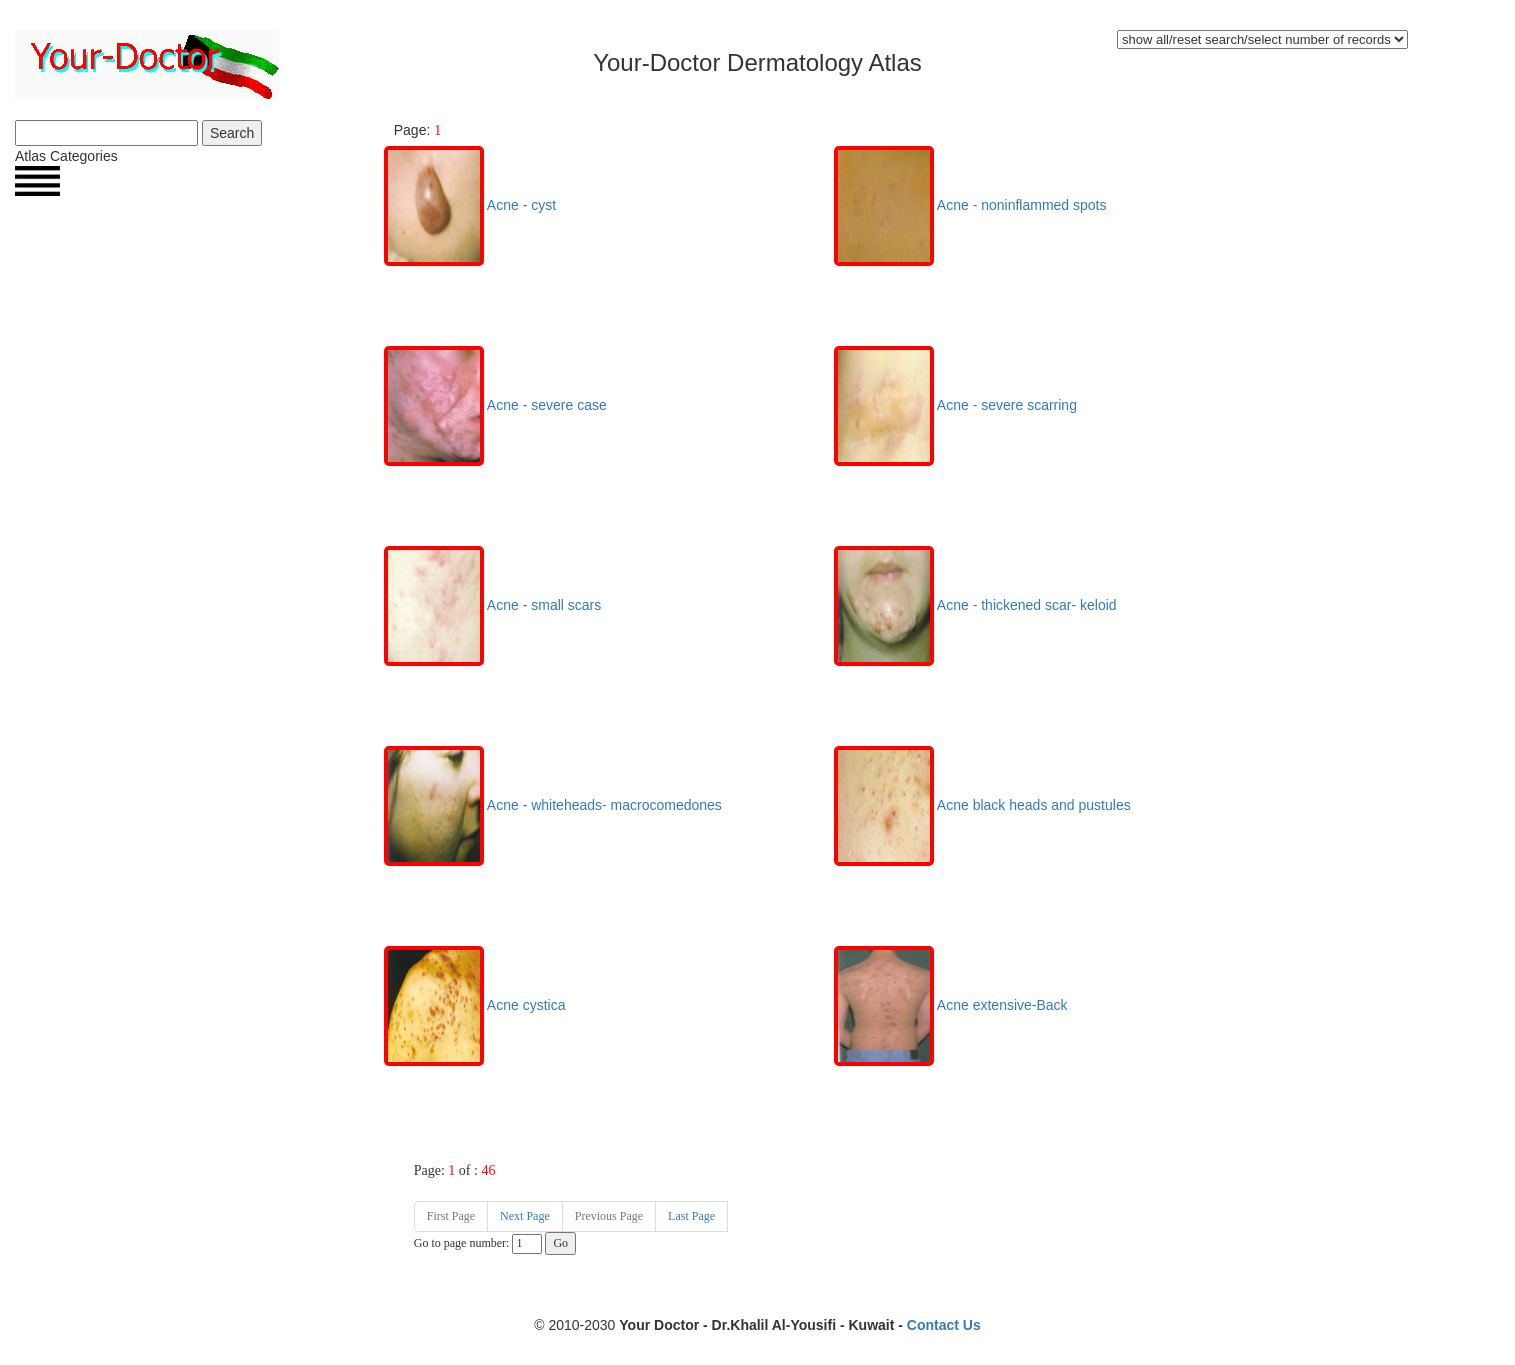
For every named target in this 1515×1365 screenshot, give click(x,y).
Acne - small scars (492, 605)
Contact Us (944, 1325)
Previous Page (609, 1216)
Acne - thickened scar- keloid (975, 605)
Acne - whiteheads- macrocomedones (553, 805)
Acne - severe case (495, 405)
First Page (451, 1216)
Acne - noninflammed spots (970, 205)
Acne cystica (475, 1005)
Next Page (525, 1216)
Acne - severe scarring (955, 405)
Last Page (691, 1216)
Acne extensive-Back (951, 1005)
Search (232, 133)
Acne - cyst (470, 205)
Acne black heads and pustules (982, 805)
